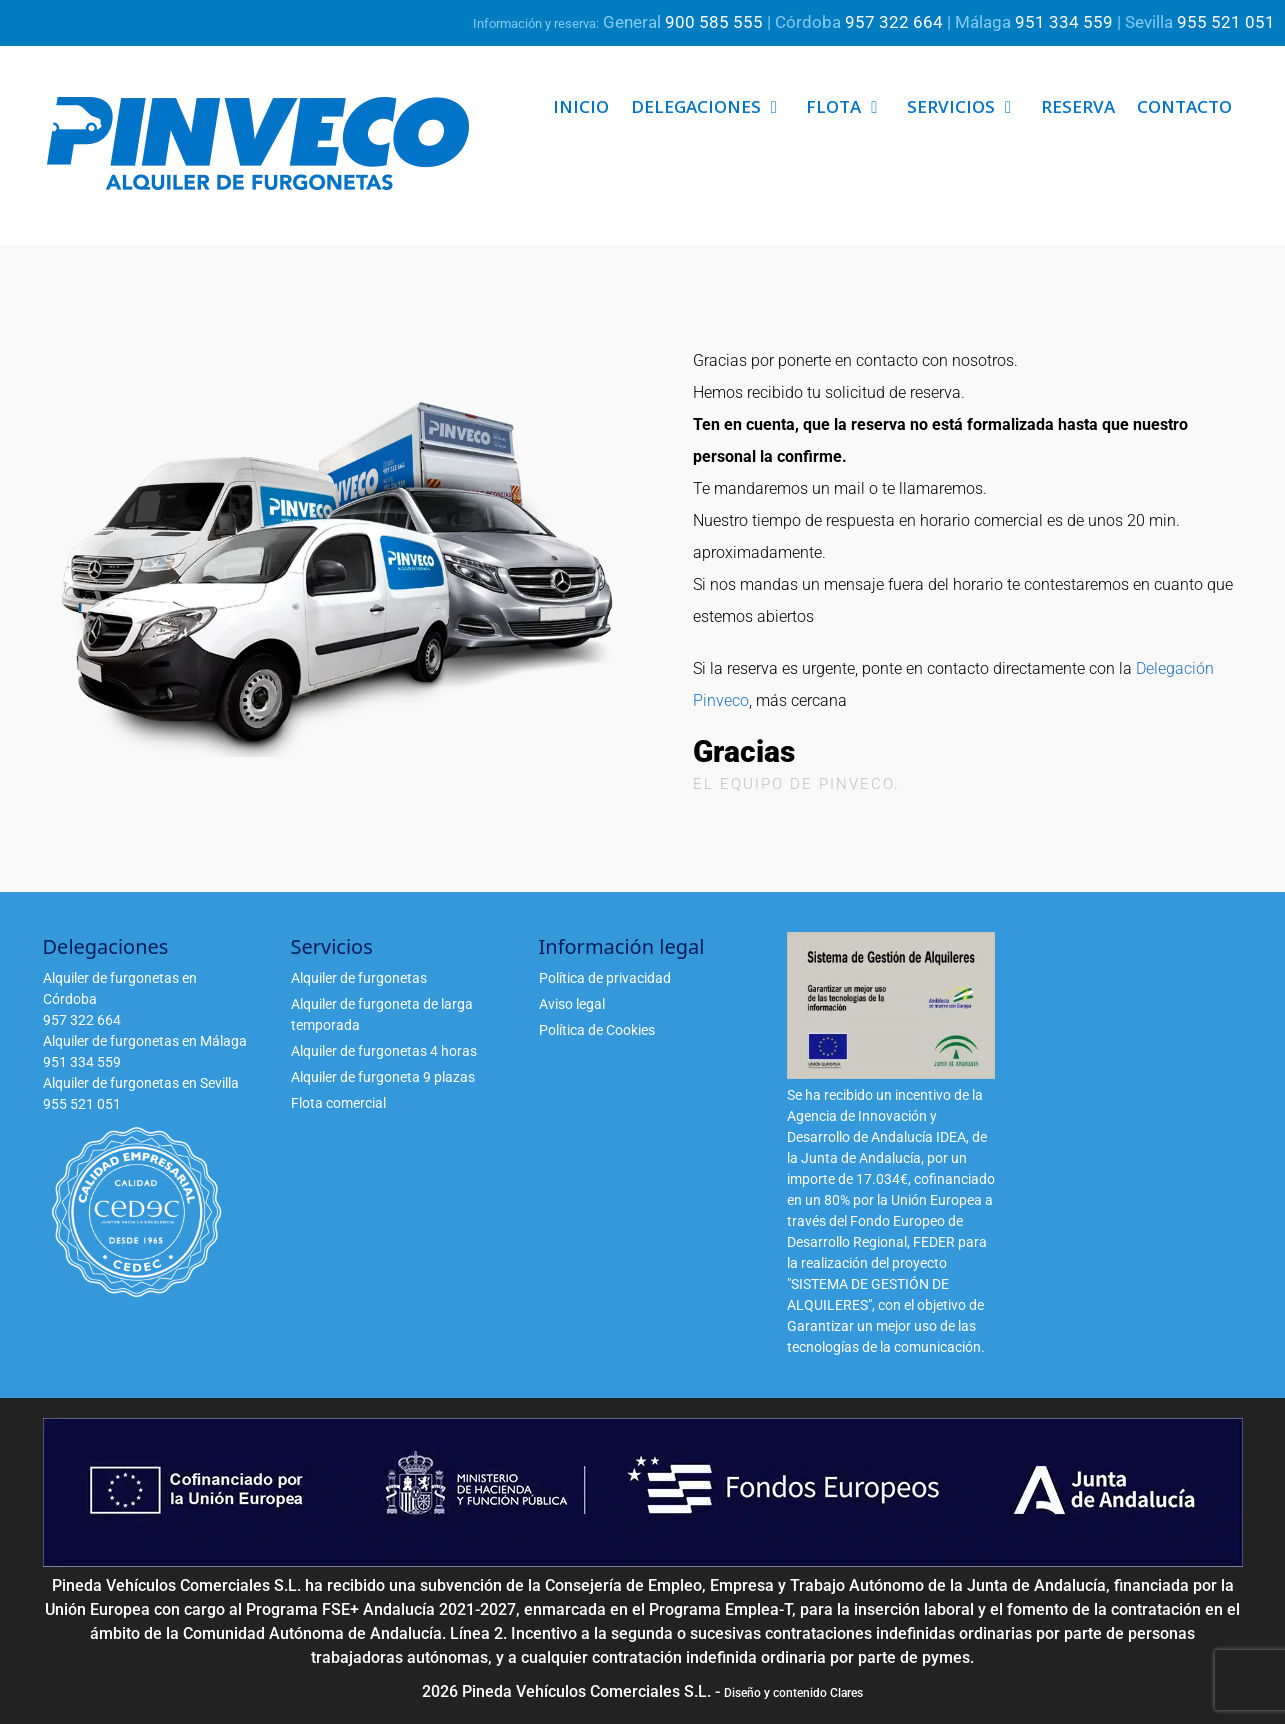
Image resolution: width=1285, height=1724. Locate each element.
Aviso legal (572, 1004)
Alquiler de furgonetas (359, 978)
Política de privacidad (605, 978)
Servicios (968, 107)
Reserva (1078, 106)
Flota (851, 107)
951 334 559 (1064, 22)
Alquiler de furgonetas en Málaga (145, 1041)
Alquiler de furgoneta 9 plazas (383, 1077)
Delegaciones (713, 107)
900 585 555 (714, 22)
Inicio (581, 106)
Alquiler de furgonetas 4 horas (384, 1051)
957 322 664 (894, 22)
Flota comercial (338, 1103)
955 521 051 (1226, 22)
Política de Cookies (597, 1030)
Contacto (1184, 106)
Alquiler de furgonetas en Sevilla (141, 1083)
